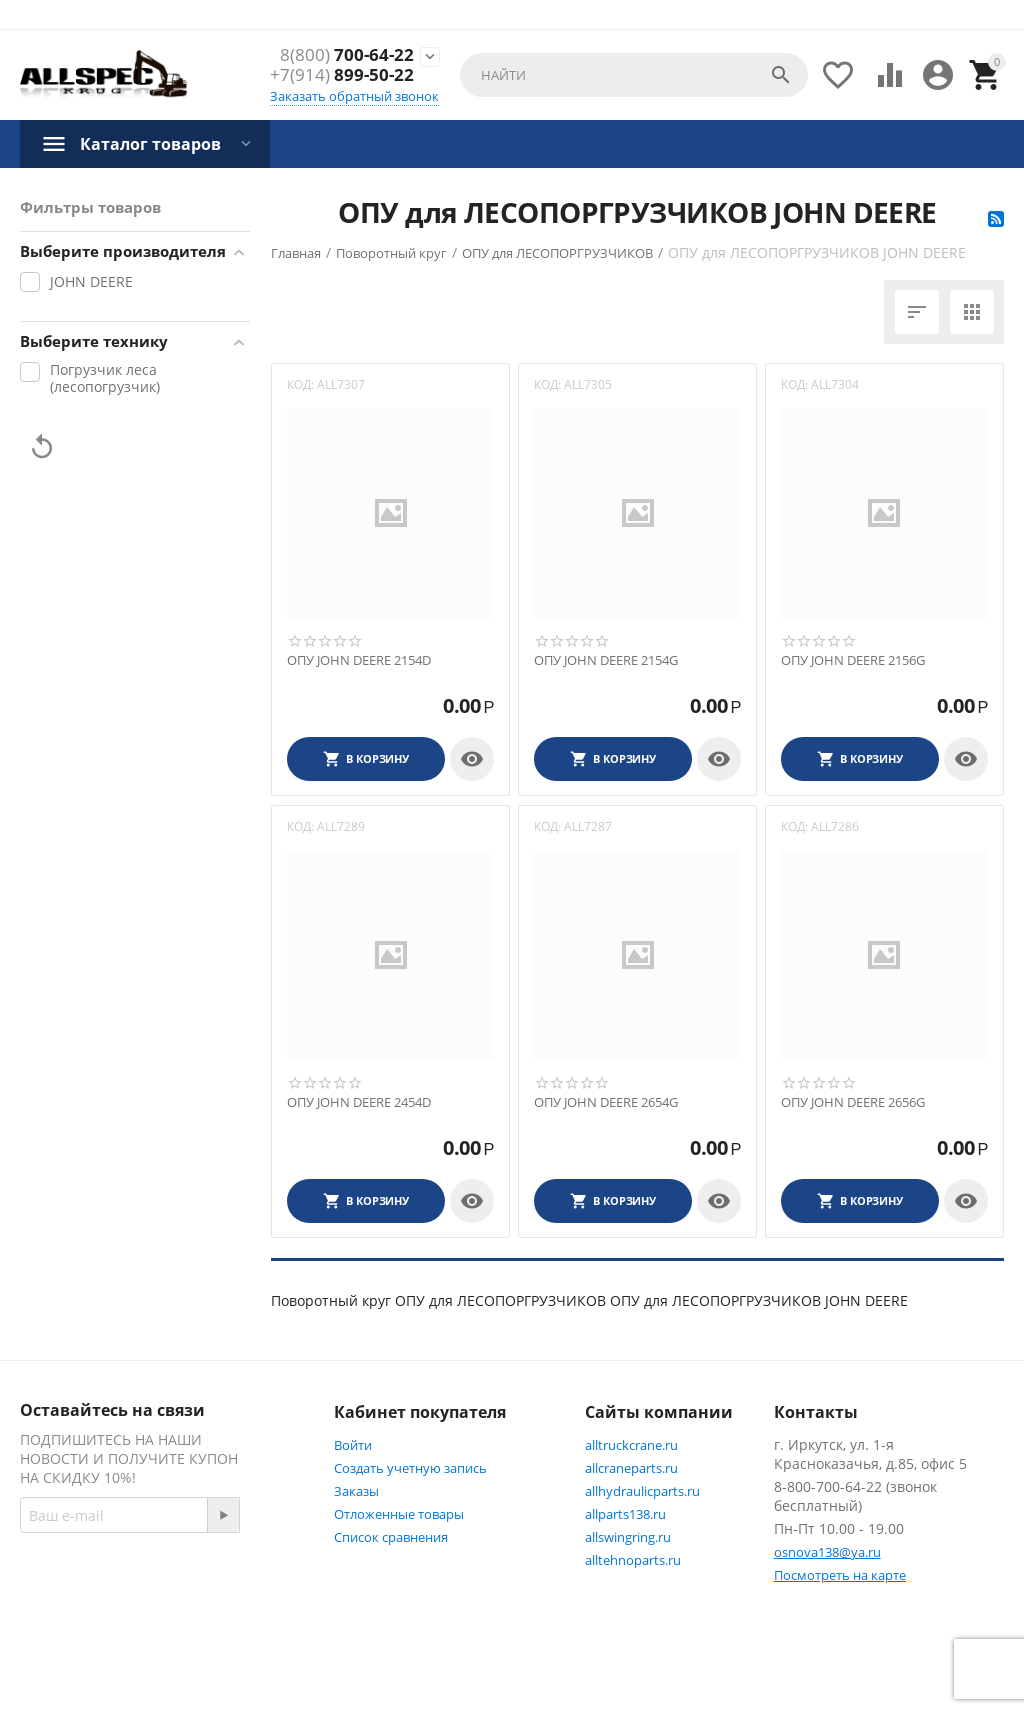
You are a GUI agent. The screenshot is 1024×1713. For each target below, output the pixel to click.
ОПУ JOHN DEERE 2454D (359, 1103)
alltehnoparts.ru (633, 1560)
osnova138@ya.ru (827, 1552)
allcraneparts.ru (631, 1468)
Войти (353, 1445)
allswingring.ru (628, 1537)
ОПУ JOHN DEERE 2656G (853, 1103)
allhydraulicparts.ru (642, 1491)
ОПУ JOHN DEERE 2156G (853, 661)
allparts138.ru (625, 1514)
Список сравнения (391, 1537)
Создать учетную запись (410, 1468)
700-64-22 (347, 55)
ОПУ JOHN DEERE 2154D (359, 661)
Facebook (72, 1619)
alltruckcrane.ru (631, 1445)
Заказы (356, 1491)
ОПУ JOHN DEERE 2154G (606, 661)
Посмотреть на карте (840, 1575)
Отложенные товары (399, 1514)
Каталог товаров (150, 144)
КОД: (300, 384)
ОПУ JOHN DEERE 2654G (606, 1103)
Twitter (172, 1619)
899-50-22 (342, 76)
